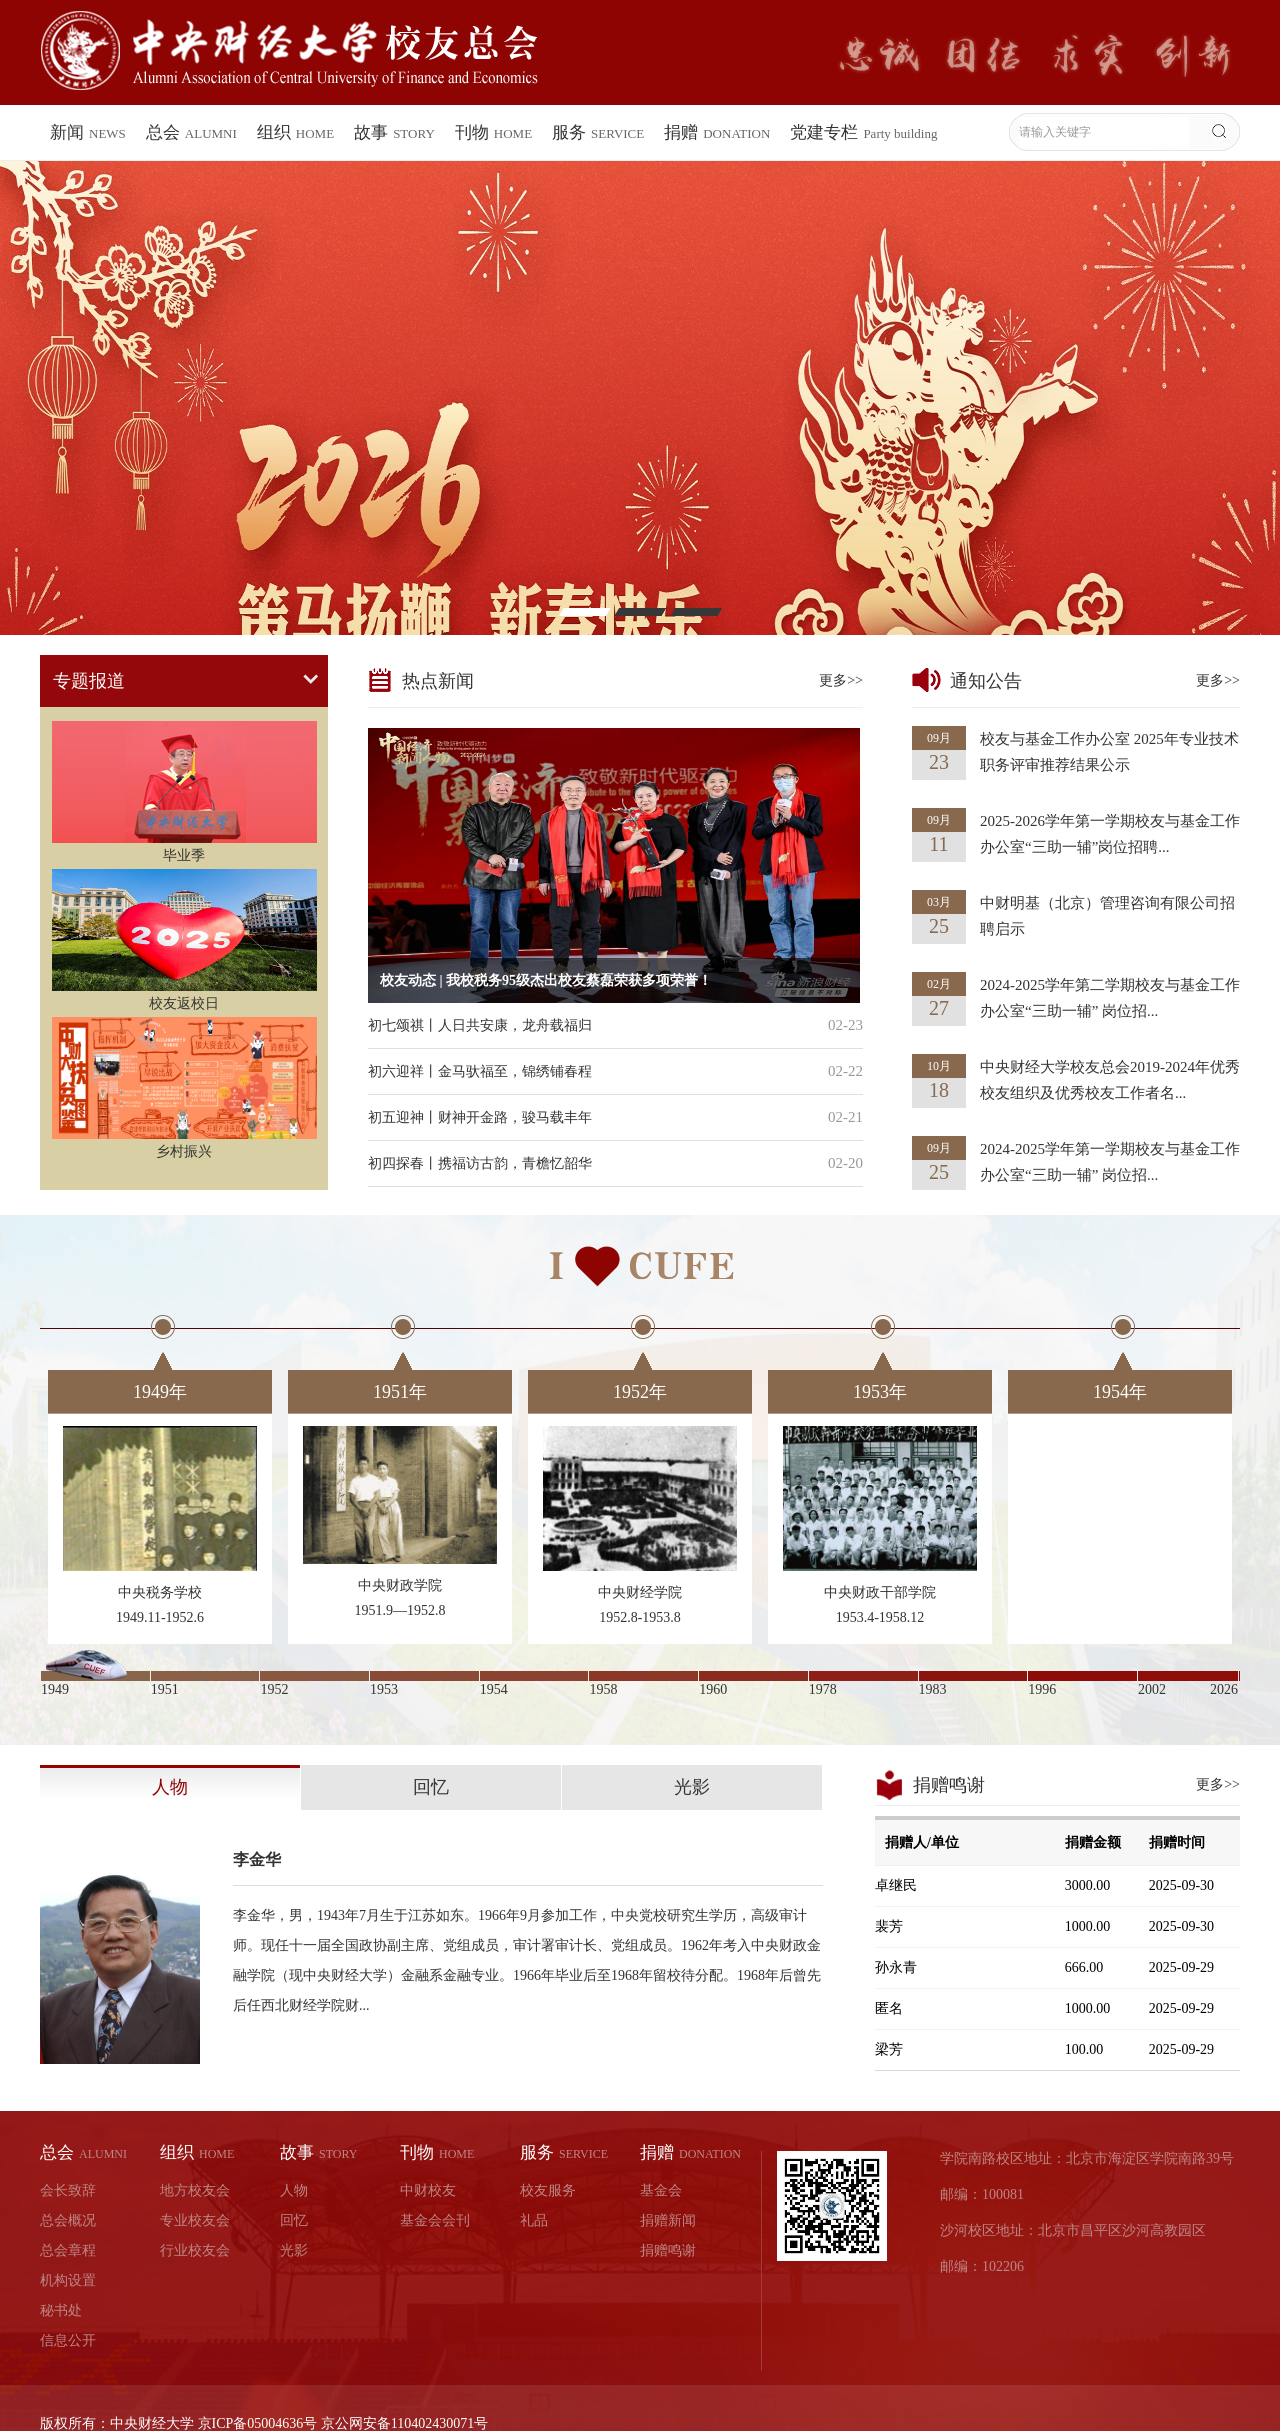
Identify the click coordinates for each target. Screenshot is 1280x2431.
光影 (692, 1787)
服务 (598, 132)
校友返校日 (184, 1003)
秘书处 (61, 2310)
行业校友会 (195, 2250)
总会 (191, 132)
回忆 (431, 1787)
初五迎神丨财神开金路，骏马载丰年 (480, 1117)
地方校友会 (195, 2190)
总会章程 (68, 2250)
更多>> (841, 680)
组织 (295, 132)
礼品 (534, 2220)
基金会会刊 (435, 2220)
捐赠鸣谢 (668, 2250)
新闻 (88, 132)
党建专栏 (863, 132)
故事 (394, 132)
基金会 (661, 2190)
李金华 (257, 1859)
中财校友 (428, 2190)
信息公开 (68, 2340)
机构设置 (68, 2280)
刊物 (493, 132)
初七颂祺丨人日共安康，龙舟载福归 (480, 1025)
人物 (170, 1787)
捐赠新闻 (668, 2220)
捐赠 (717, 132)
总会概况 (68, 2220)
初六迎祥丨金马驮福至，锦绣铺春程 (480, 1071)
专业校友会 (195, 2220)
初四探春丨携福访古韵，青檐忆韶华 (480, 1163)
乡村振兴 (184, 1151)
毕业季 (184, 855)
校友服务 (548, 2190)
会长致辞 (68, 2190)
